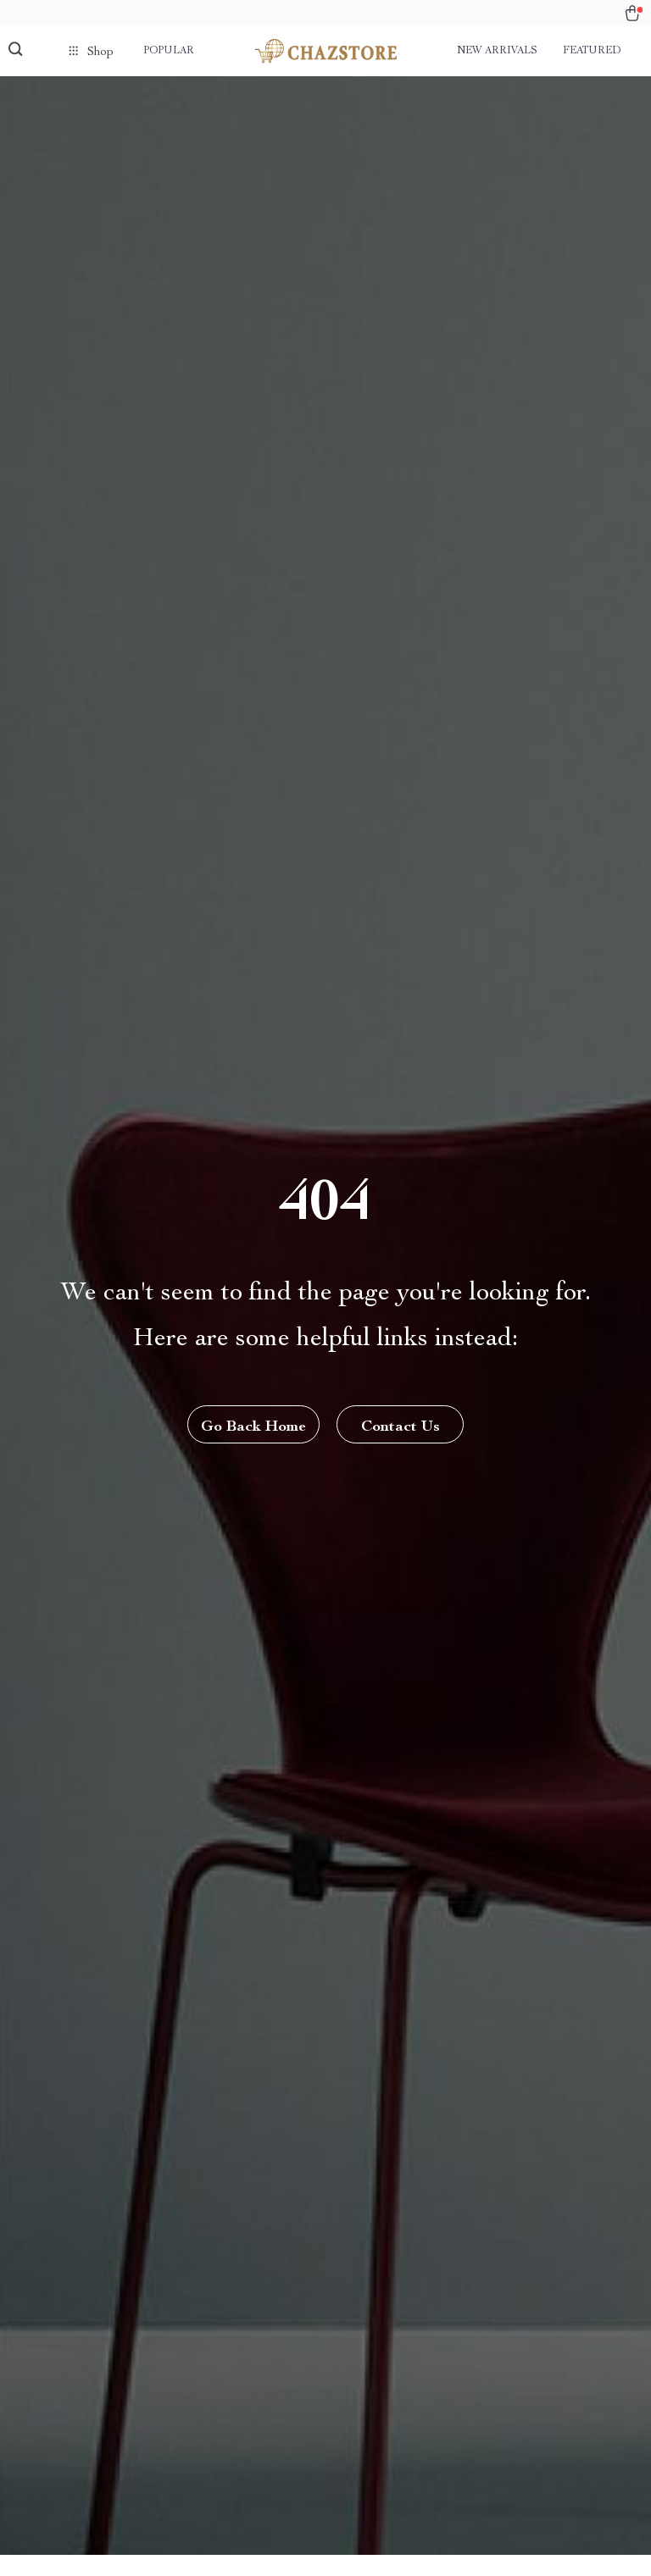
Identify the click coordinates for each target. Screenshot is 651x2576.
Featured (591, 51)
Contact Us (400, 1427)
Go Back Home (253, 1427)
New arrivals (497, 51)
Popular (168, 51)
